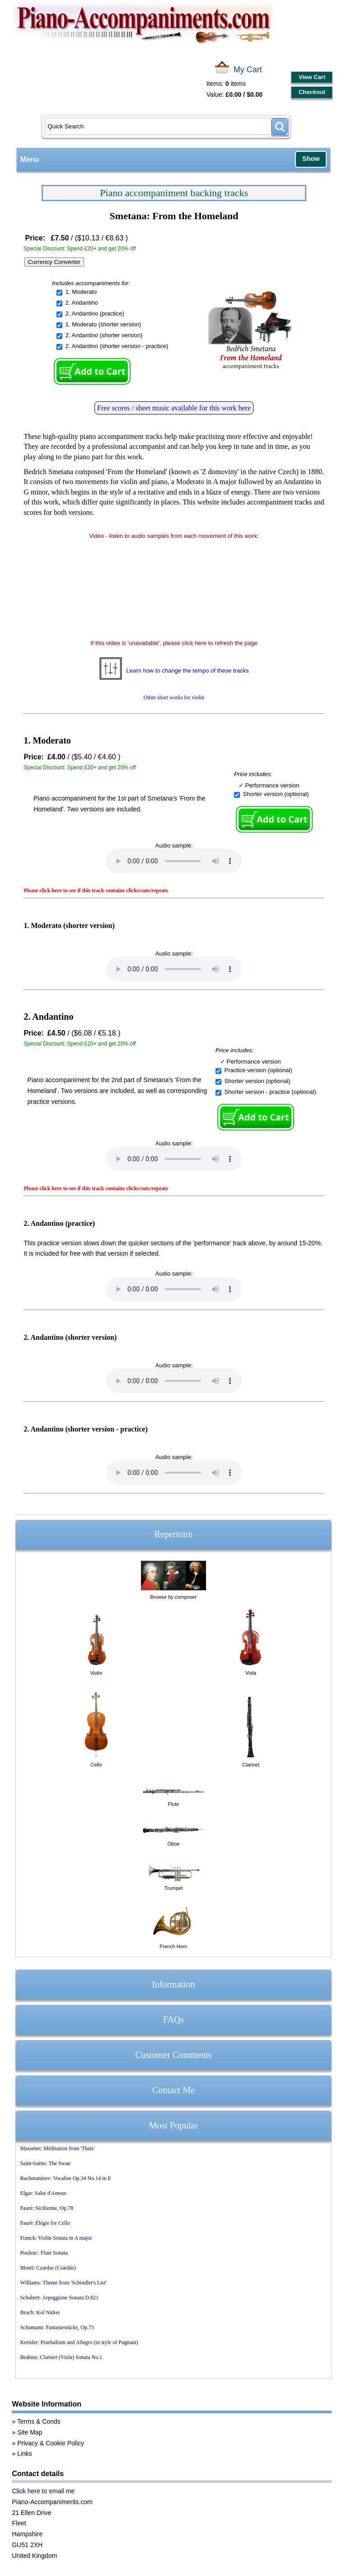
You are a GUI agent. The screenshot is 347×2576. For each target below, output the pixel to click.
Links (24, 2453)
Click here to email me (43, 2491)
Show (310, 158)
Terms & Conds (39, 2421)
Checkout (312, 92)
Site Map (29, 2432)
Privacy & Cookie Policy (50, 2443)
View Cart (312, 77)
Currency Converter (54, 262)
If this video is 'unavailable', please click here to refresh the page (174, 643)
